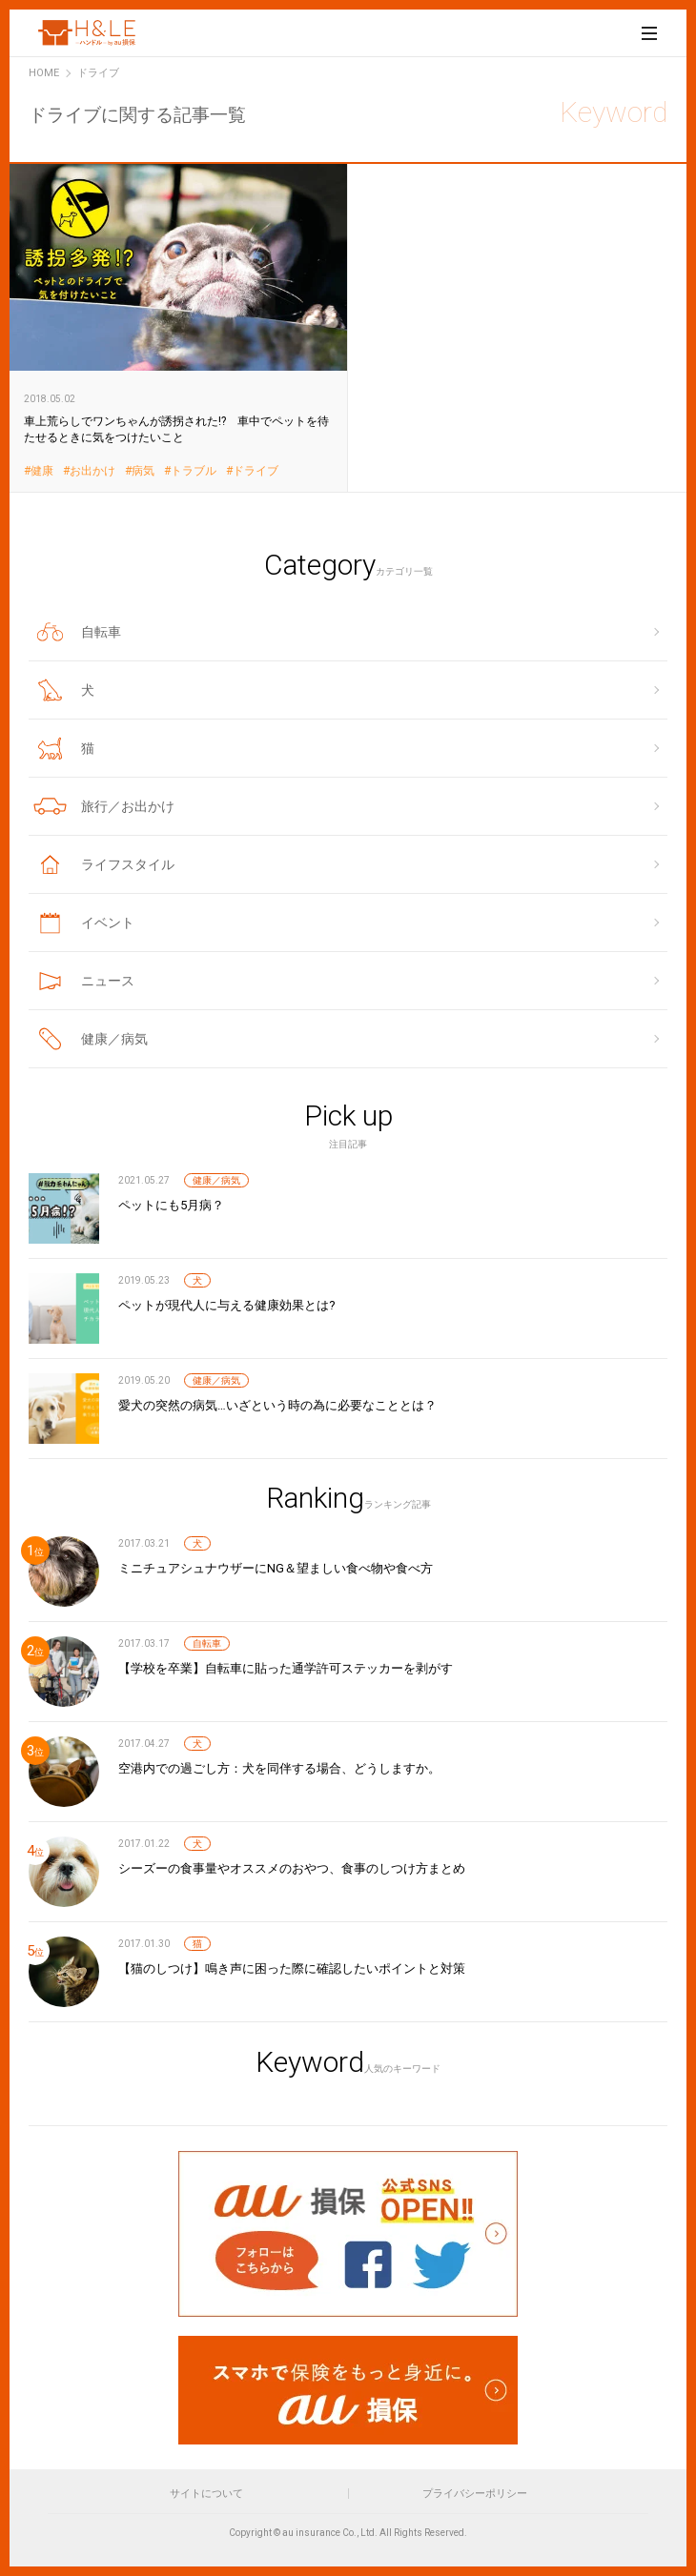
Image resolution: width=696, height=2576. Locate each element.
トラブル (193, 471)
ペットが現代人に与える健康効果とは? (227, 1305)
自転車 (207, 1643)
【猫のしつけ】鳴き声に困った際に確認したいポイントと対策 (291, 1968)
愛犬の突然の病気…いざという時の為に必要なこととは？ (277, 1405)
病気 (143, 471)
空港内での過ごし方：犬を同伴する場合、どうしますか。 (279, 1768)
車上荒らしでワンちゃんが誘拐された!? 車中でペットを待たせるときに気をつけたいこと (179, 327)
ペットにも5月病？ (171, 1205)
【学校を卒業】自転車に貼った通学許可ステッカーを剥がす (285, 1668)
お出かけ (92, 471)
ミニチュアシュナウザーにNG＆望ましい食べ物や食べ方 (275, 1568)
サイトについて (206, 2493)
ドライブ (255, 471)
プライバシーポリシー (474, 2493)
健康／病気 (216, 1180)
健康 (42, 471)
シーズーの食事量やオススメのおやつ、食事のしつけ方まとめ (291, 1868)
